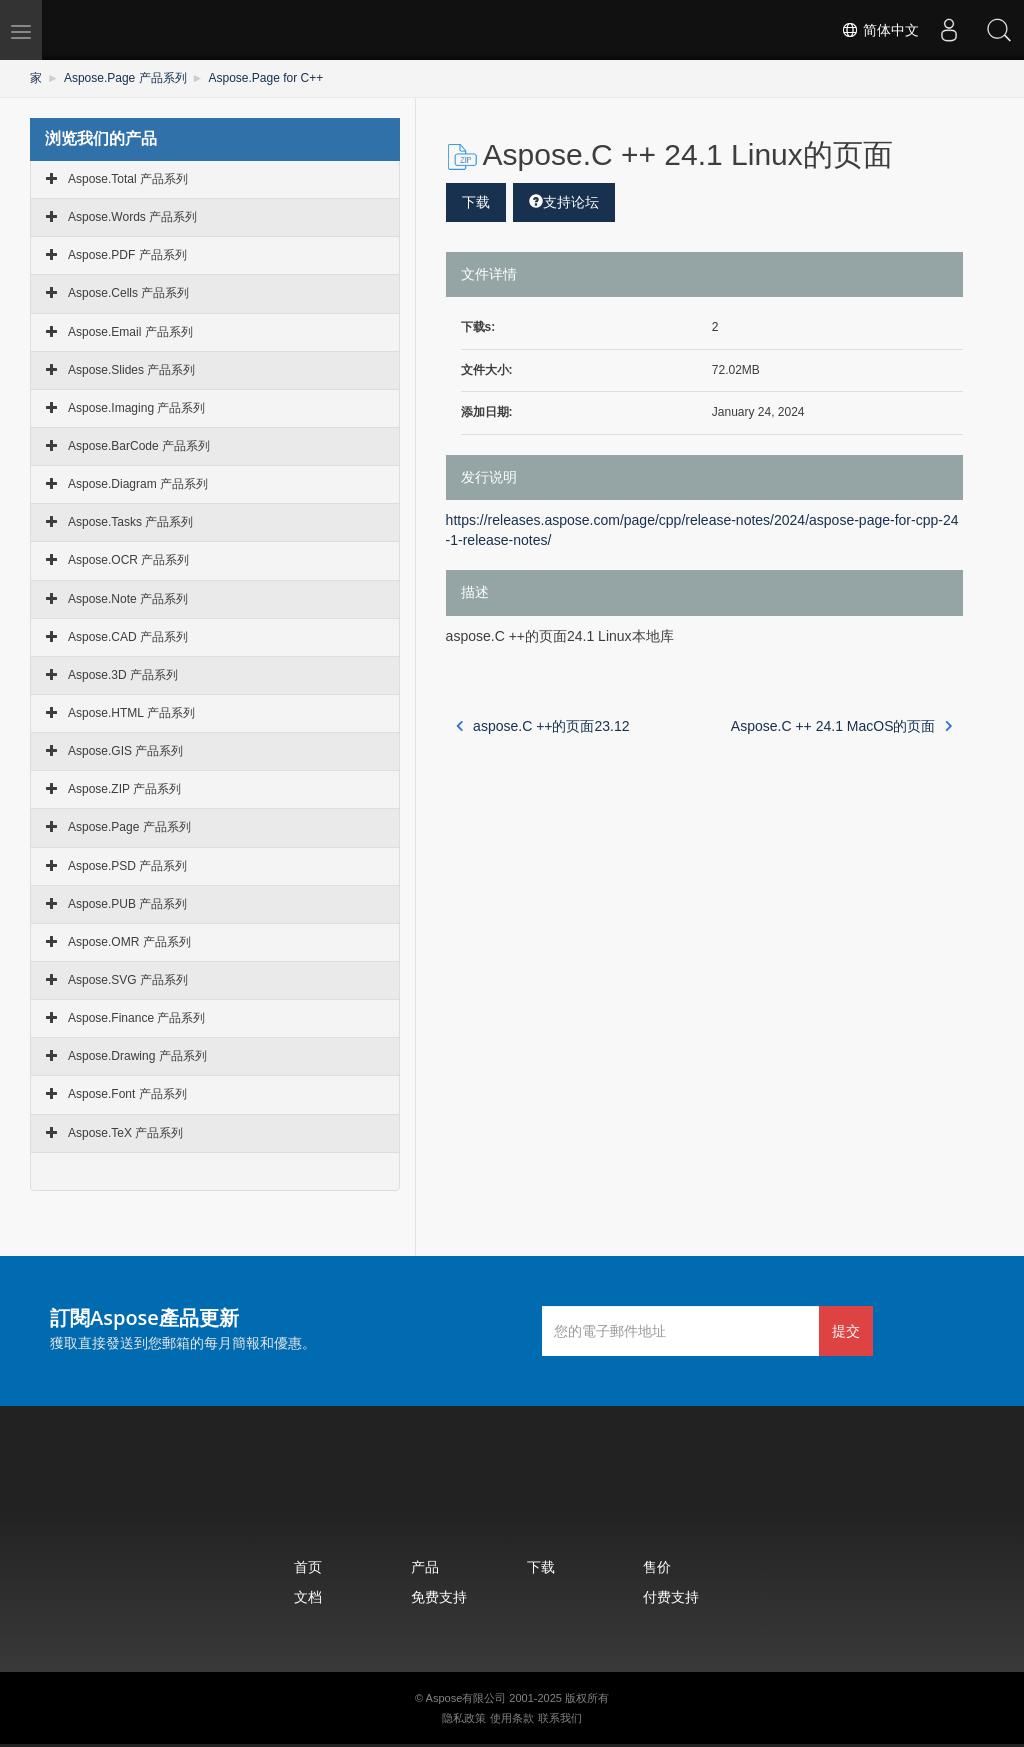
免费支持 (439, 1596)
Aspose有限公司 (466, 1698)
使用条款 (512, 1718)
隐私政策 (464, 1718)
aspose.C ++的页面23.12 (543, 726)
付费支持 (671, 1596)
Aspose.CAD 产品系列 (128, 637)
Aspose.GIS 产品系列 (125, 751)
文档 (308, 1596)
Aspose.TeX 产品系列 (125, 1133)
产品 (425, 1566)
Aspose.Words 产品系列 (132, 217)
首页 (308, 1566)
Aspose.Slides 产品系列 (131, 370)
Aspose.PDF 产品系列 (127, 255)
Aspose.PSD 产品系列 (127, 866)
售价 (657, 1566)
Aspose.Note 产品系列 (128, 599)
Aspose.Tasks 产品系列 (130, 522)
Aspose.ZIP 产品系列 (124, 789)
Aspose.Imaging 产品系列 (136, 408)
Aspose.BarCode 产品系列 (139, 446)
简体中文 (880, 30)
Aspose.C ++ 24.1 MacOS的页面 (842, 726)
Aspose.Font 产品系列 (127, 1094)
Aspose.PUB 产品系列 (127, 904)
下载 (476, 202)
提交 (846, 1330)
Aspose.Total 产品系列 (128, 179)
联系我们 (560, 1718)
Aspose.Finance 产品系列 (136, 1018)
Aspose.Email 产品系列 (130, 332)
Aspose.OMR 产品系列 (129, 942)
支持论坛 (564, 202)
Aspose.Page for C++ (266, 78)
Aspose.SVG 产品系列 (128, 980)
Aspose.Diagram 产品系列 (138, 484)
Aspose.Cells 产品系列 (128, 293)
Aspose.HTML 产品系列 (131, 713)
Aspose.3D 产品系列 (123, 675)
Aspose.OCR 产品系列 (128, 560)
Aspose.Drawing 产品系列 (137, 1056)
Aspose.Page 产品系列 (125, 78)
